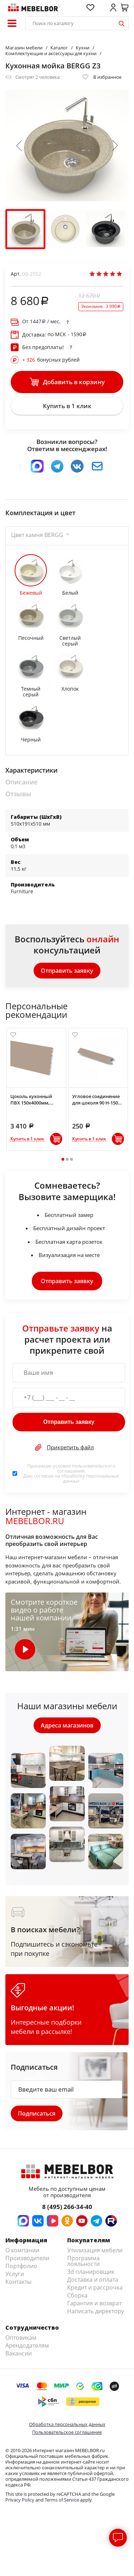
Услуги (14, 2274)
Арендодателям (27, 2345)
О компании (22, 2250)
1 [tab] (62, 1159)
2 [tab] (67, 1159)
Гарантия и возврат (94, 2303)
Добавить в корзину (67, 382)
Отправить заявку (67, 971)
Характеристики (31, 770)
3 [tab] (71, 1159)
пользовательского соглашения (86, 1468)
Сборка (77, 2295)
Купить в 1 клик (67, 406)
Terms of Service (62, 2500)
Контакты (18, 2282)
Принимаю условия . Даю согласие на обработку (71, 1473)
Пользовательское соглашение (67, 2432)
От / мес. (41, 321)
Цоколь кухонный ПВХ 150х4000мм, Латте (31, 1099)
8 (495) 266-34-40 (67, 2207)
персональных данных (91, 1478)
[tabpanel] (36, 1089)
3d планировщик (90, 2272)
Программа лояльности (83, 2261)
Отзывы (18, 794)
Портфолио (21, 2266)
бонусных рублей (51, 360)
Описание (21, 782)
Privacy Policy (19, 2500)
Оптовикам (20, 2337)
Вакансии (18, 2353)
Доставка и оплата (92, 2279)
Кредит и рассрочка (95, 2287)
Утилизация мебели (95, 2250)
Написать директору (95, 2311)
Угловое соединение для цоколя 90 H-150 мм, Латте (96, 1099)
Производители (27, 2258)
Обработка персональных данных (67, 2424)
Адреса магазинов (67, 1725)
